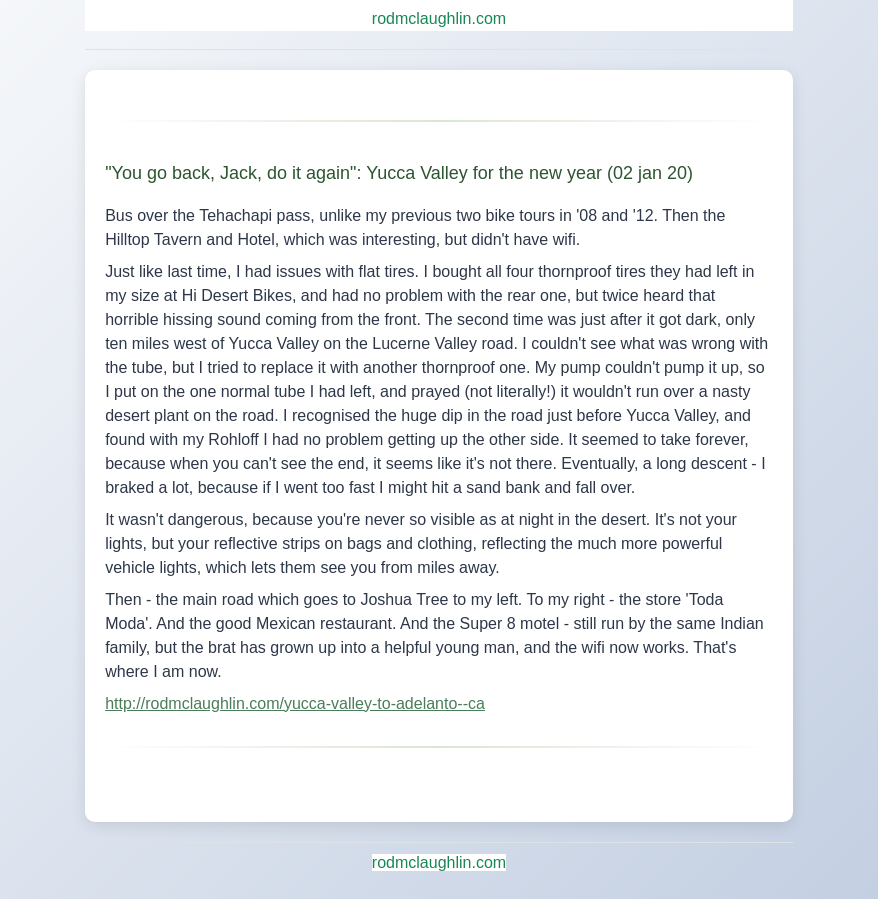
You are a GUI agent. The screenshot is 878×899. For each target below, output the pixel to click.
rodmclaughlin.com (439, 18)
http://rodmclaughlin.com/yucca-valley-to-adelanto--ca (295, 703)
